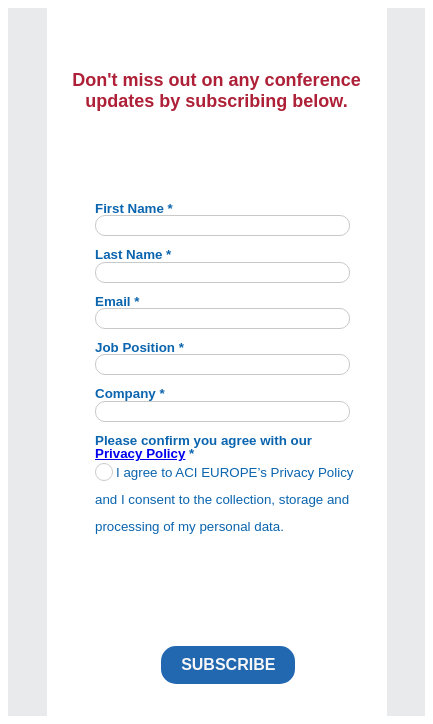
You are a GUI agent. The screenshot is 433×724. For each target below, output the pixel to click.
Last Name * (133, 254)
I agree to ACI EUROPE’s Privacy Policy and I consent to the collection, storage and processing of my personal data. (224, 499)
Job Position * (139, 347)
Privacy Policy (140, 453)
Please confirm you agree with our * (203, 447)
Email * (117, 301)
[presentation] (240, 585)
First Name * (134, 208)
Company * (130, 393)
